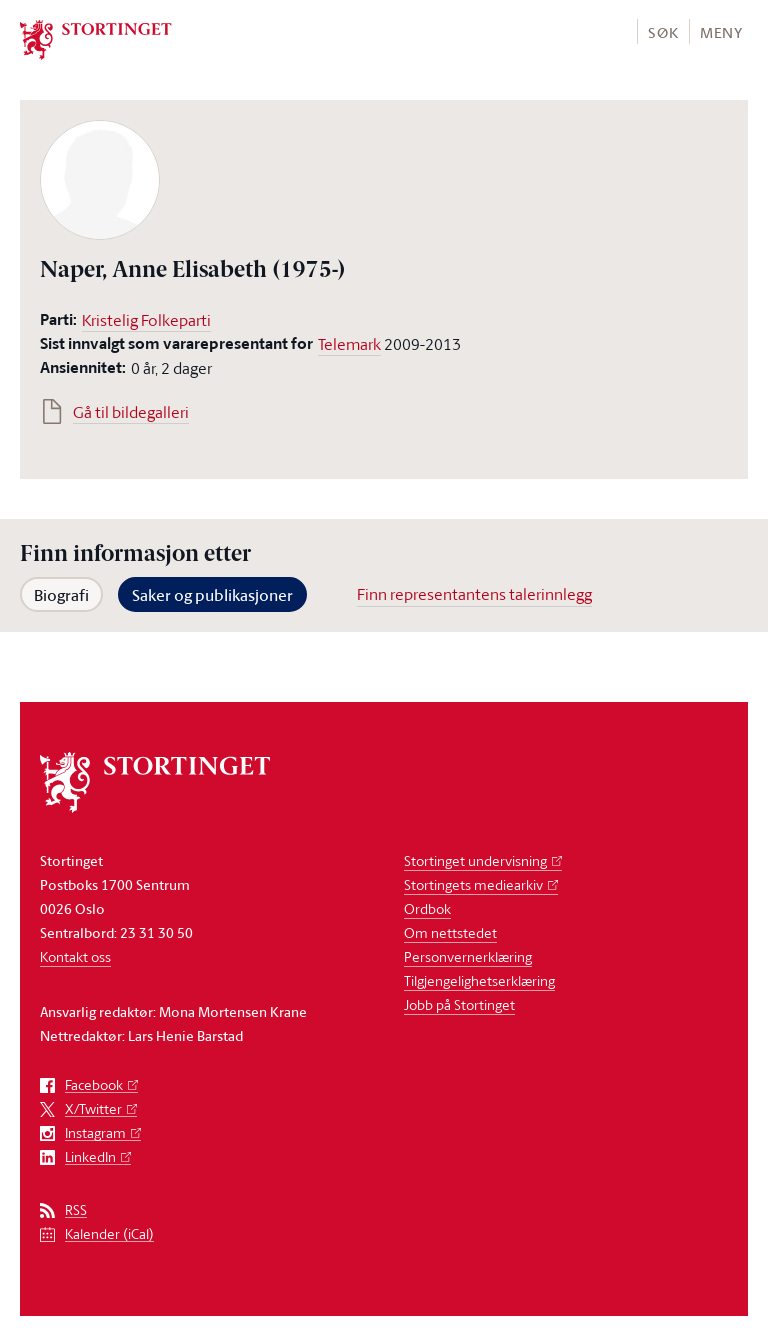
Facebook (94, 1085)
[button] (662, 31)
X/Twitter (93, 1109)
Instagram (95, 1133)
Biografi (61, 595)
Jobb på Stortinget (459, 1004)
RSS (76, 1210)
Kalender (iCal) (109, 1234)
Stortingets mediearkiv (473, 884)
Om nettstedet (450, 932)
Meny (721, 32)
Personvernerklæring (468, 956)
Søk (663, 32)
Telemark (349, 344)
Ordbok (427, 908)
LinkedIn (90, 1157)
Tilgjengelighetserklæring (479, 980)
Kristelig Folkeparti (146, 320)
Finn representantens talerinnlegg (474, 594)
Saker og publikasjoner (212, 595)
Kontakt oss (75, 956)
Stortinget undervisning (475, 860)
